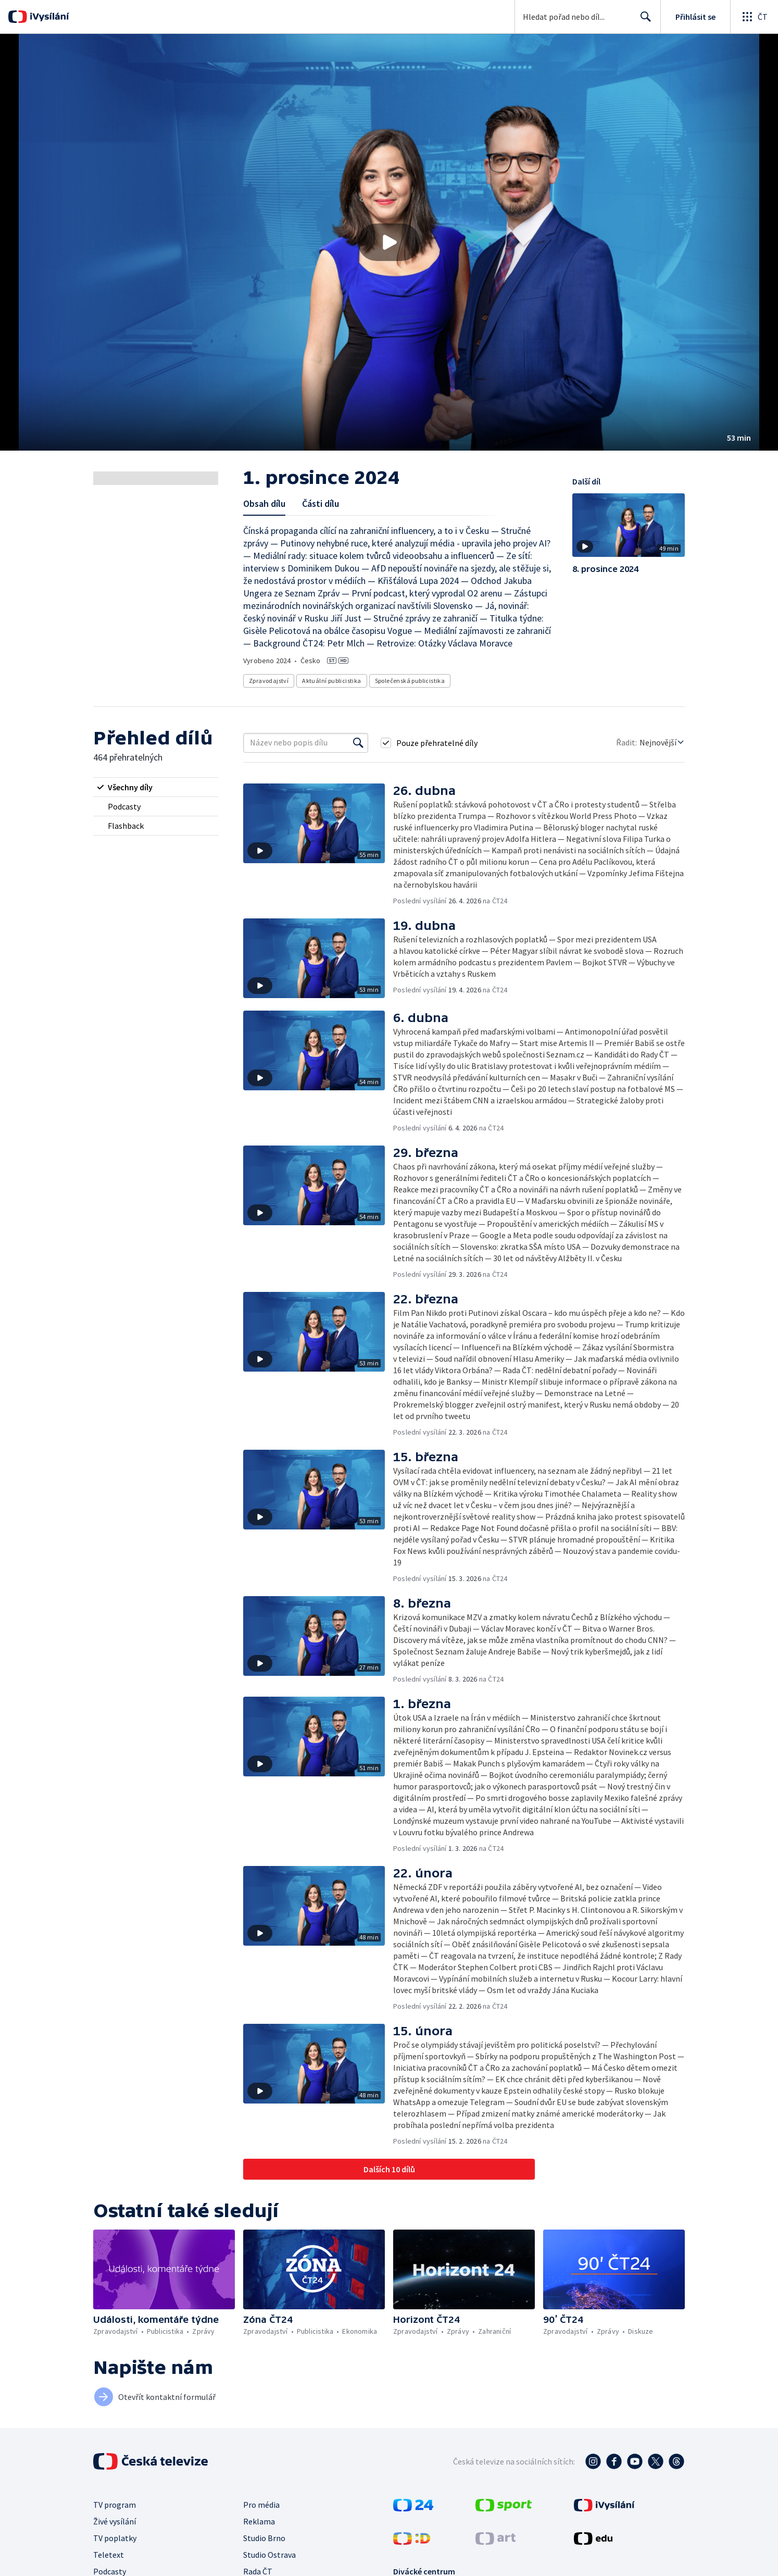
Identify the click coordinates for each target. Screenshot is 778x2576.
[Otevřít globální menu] (754, 16)
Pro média (261, 2504)
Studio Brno (264, 2538)
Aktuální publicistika (331, 681)
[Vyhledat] (358, 743)
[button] (389, 242)
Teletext (108, 2554)
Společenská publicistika (410, 681)
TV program (114, 2504)
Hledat (643, 20)
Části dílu (320, 503)
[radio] (155, 787)
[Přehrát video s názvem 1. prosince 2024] (389, 242)
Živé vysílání (114, 2521)
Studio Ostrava (269, 2554)
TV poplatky (114, 2538)
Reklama (259, 2521)
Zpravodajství (268, 681)
